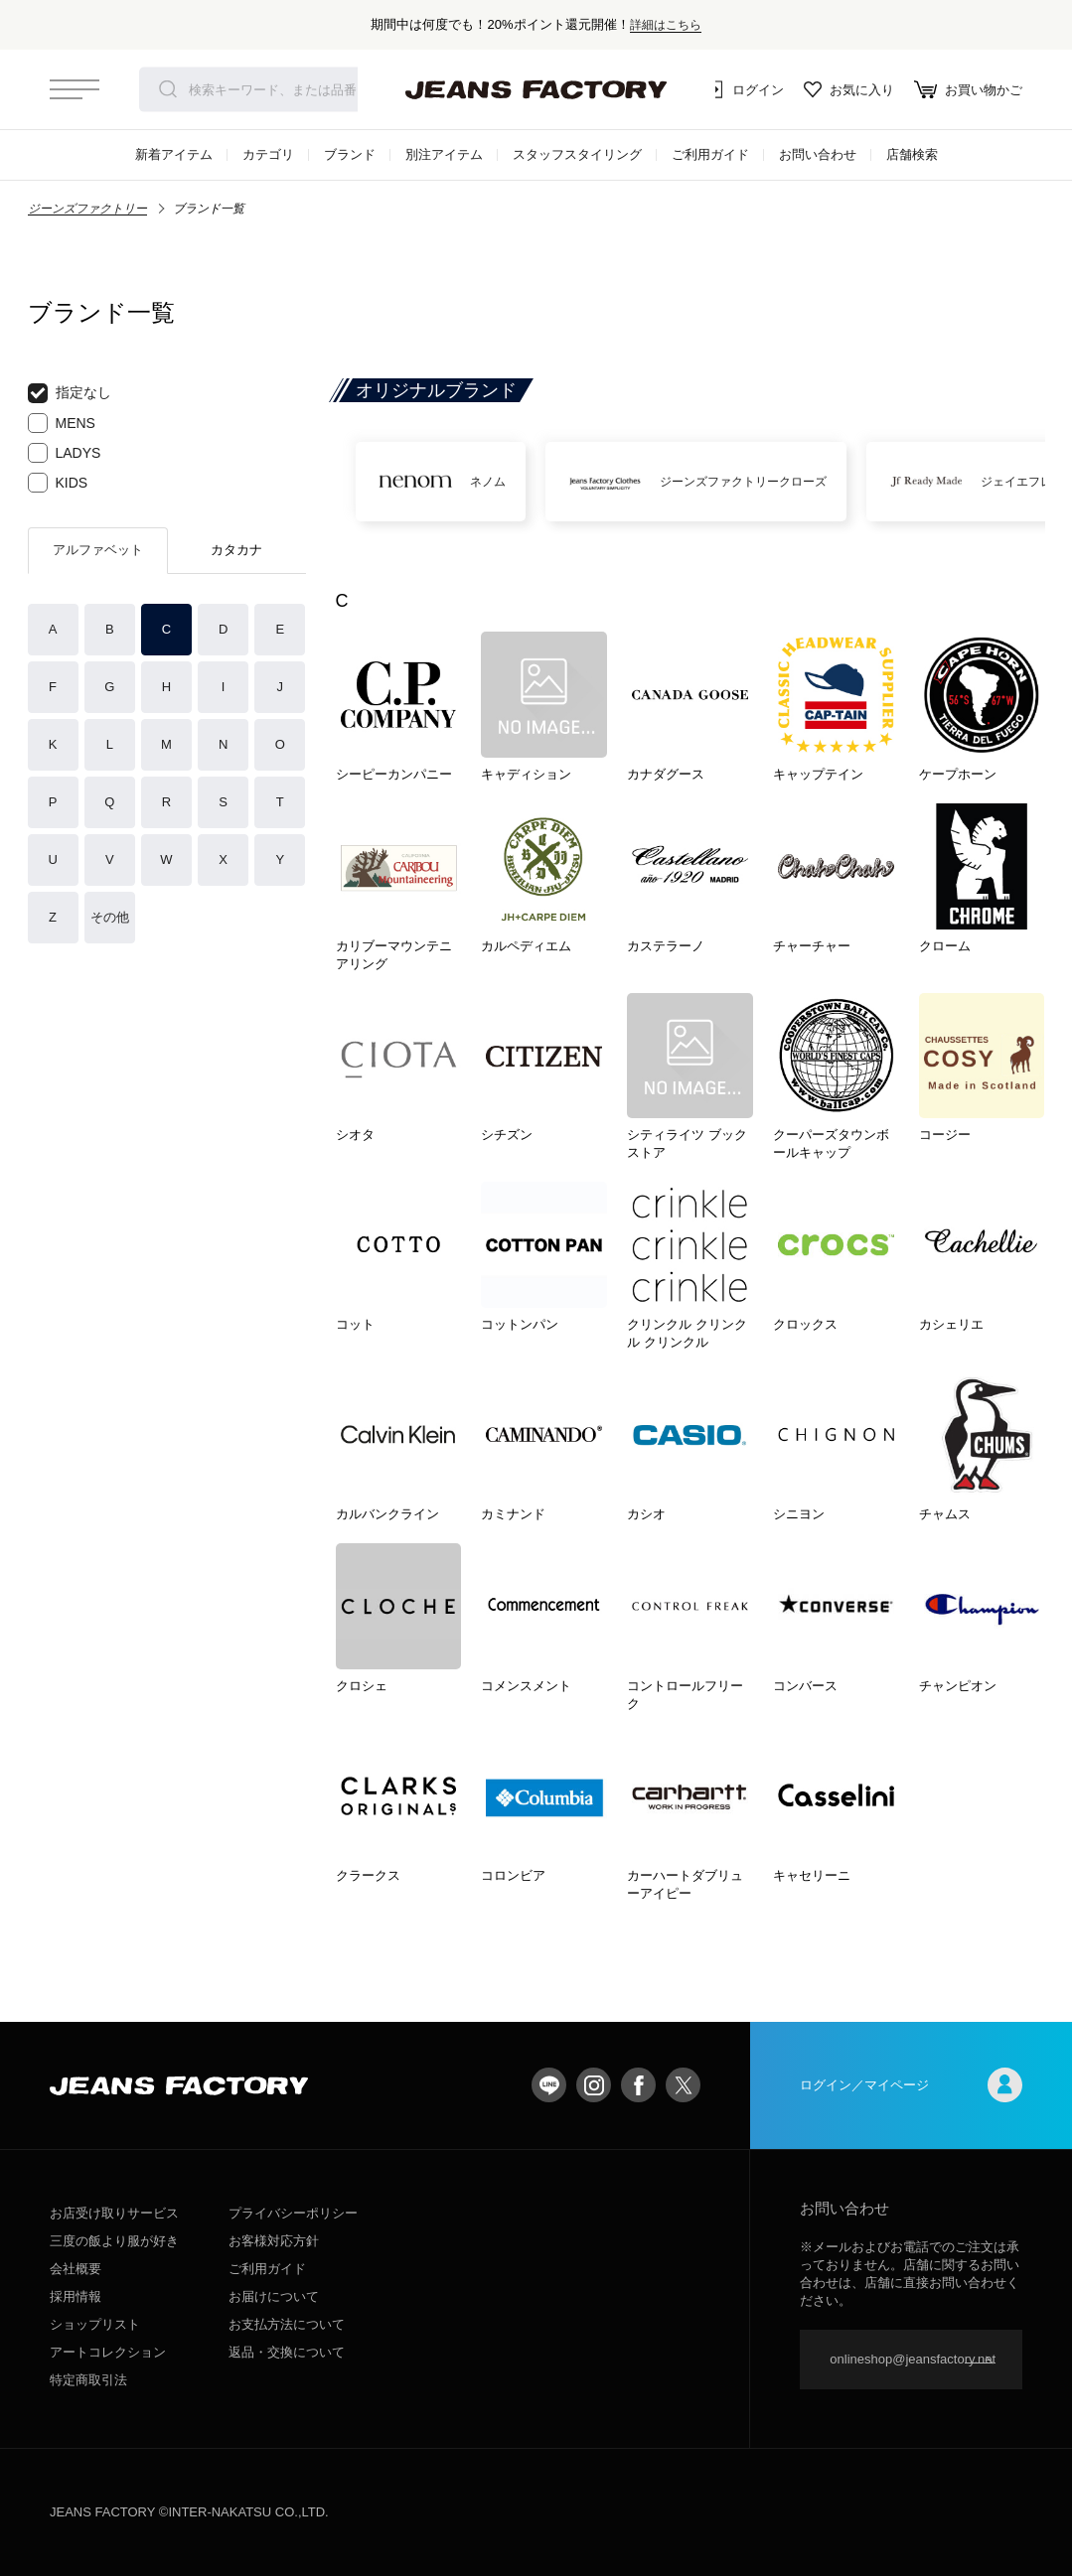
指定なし (69, 393)
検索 (168, 89)
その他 (109, 917)
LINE (549, 2085)
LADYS (64, 453)
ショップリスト (95, 2324)
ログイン (744, 89)
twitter (683, 2085)
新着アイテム (174, 154)
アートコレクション (108, 2352)
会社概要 (75, 2268)
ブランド (350, 154)
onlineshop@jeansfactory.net (912, 2359)
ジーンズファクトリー (87, 208)
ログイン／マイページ (911, 2085)
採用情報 (75, 2296)
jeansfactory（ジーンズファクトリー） (536, 89)
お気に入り (849, 89)
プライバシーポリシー (293, 2213)
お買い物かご (968, 89)
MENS (61, 423)
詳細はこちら (665, 24)
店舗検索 (912, 154)
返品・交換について (287, 2352)
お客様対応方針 (274, 2240)
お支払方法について (287, 2324)
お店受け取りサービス (114, 2213)
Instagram (593, 2085)
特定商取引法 (88, 2379)
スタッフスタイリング (577, 154)
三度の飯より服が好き (114, 2240)
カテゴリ (268, 154)
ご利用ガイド (710, 154)
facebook (638, 2085)
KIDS (58, 483)
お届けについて (274, 2296)
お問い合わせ (817, 154)
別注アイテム (444, 154)
